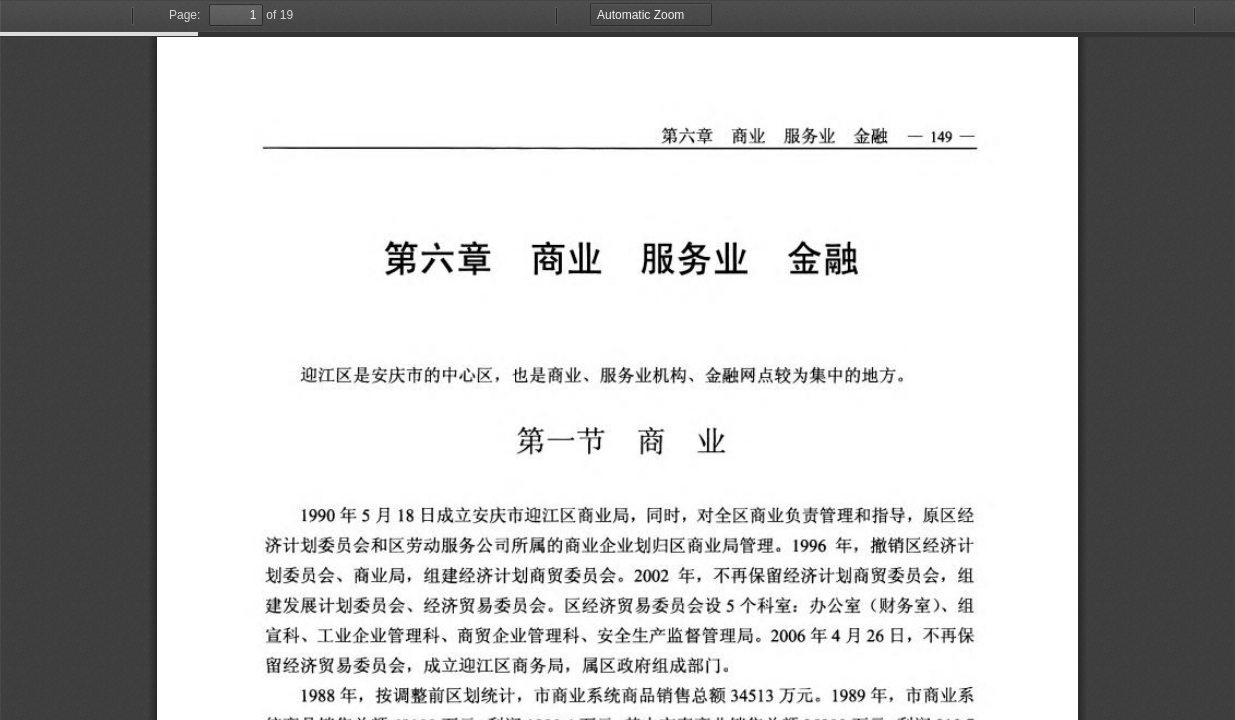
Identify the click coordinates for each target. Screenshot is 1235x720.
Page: (184, 15)
